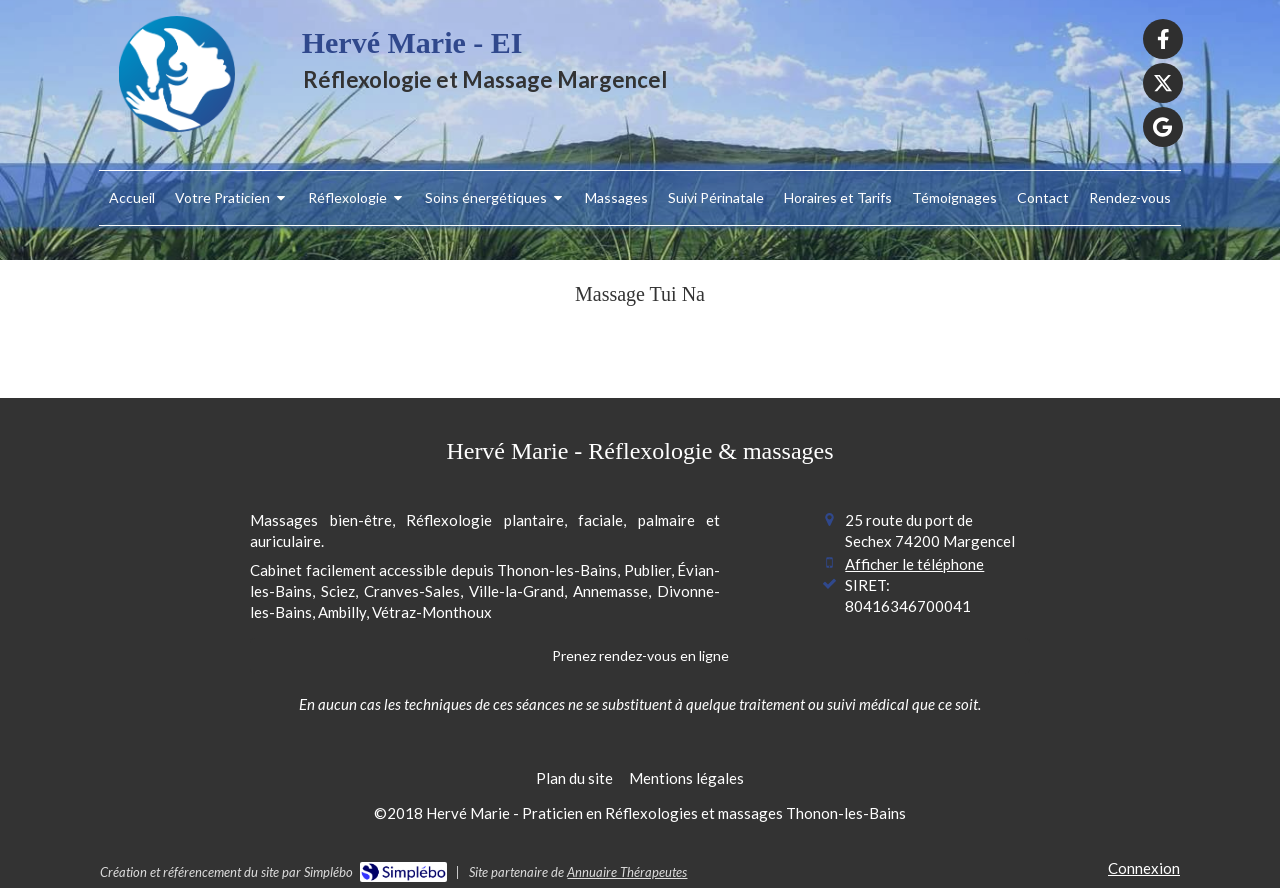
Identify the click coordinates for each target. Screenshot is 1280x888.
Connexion (1144, 868)
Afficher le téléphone (914, 564)
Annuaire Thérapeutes (627, 872)
